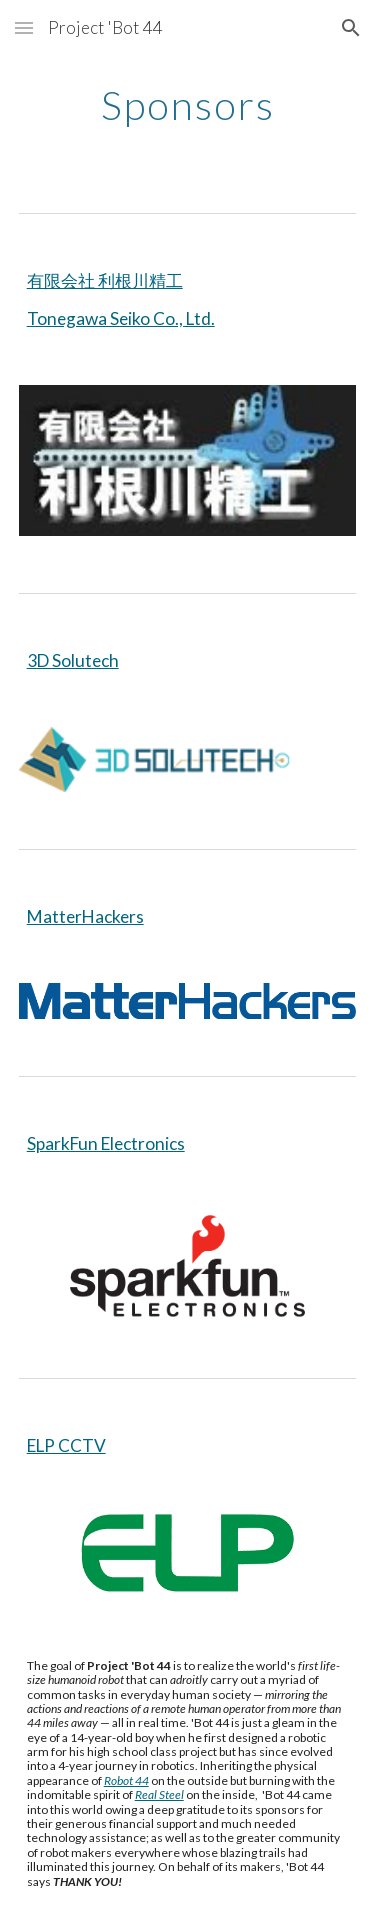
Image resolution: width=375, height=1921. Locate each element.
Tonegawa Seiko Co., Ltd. (121, 318)
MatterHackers (85, 916)
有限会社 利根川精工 (105, 280)
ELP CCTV (66, 1445)
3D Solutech (73, 660)
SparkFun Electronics (106, 1143)
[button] (24, 27)
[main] (188, 105)
